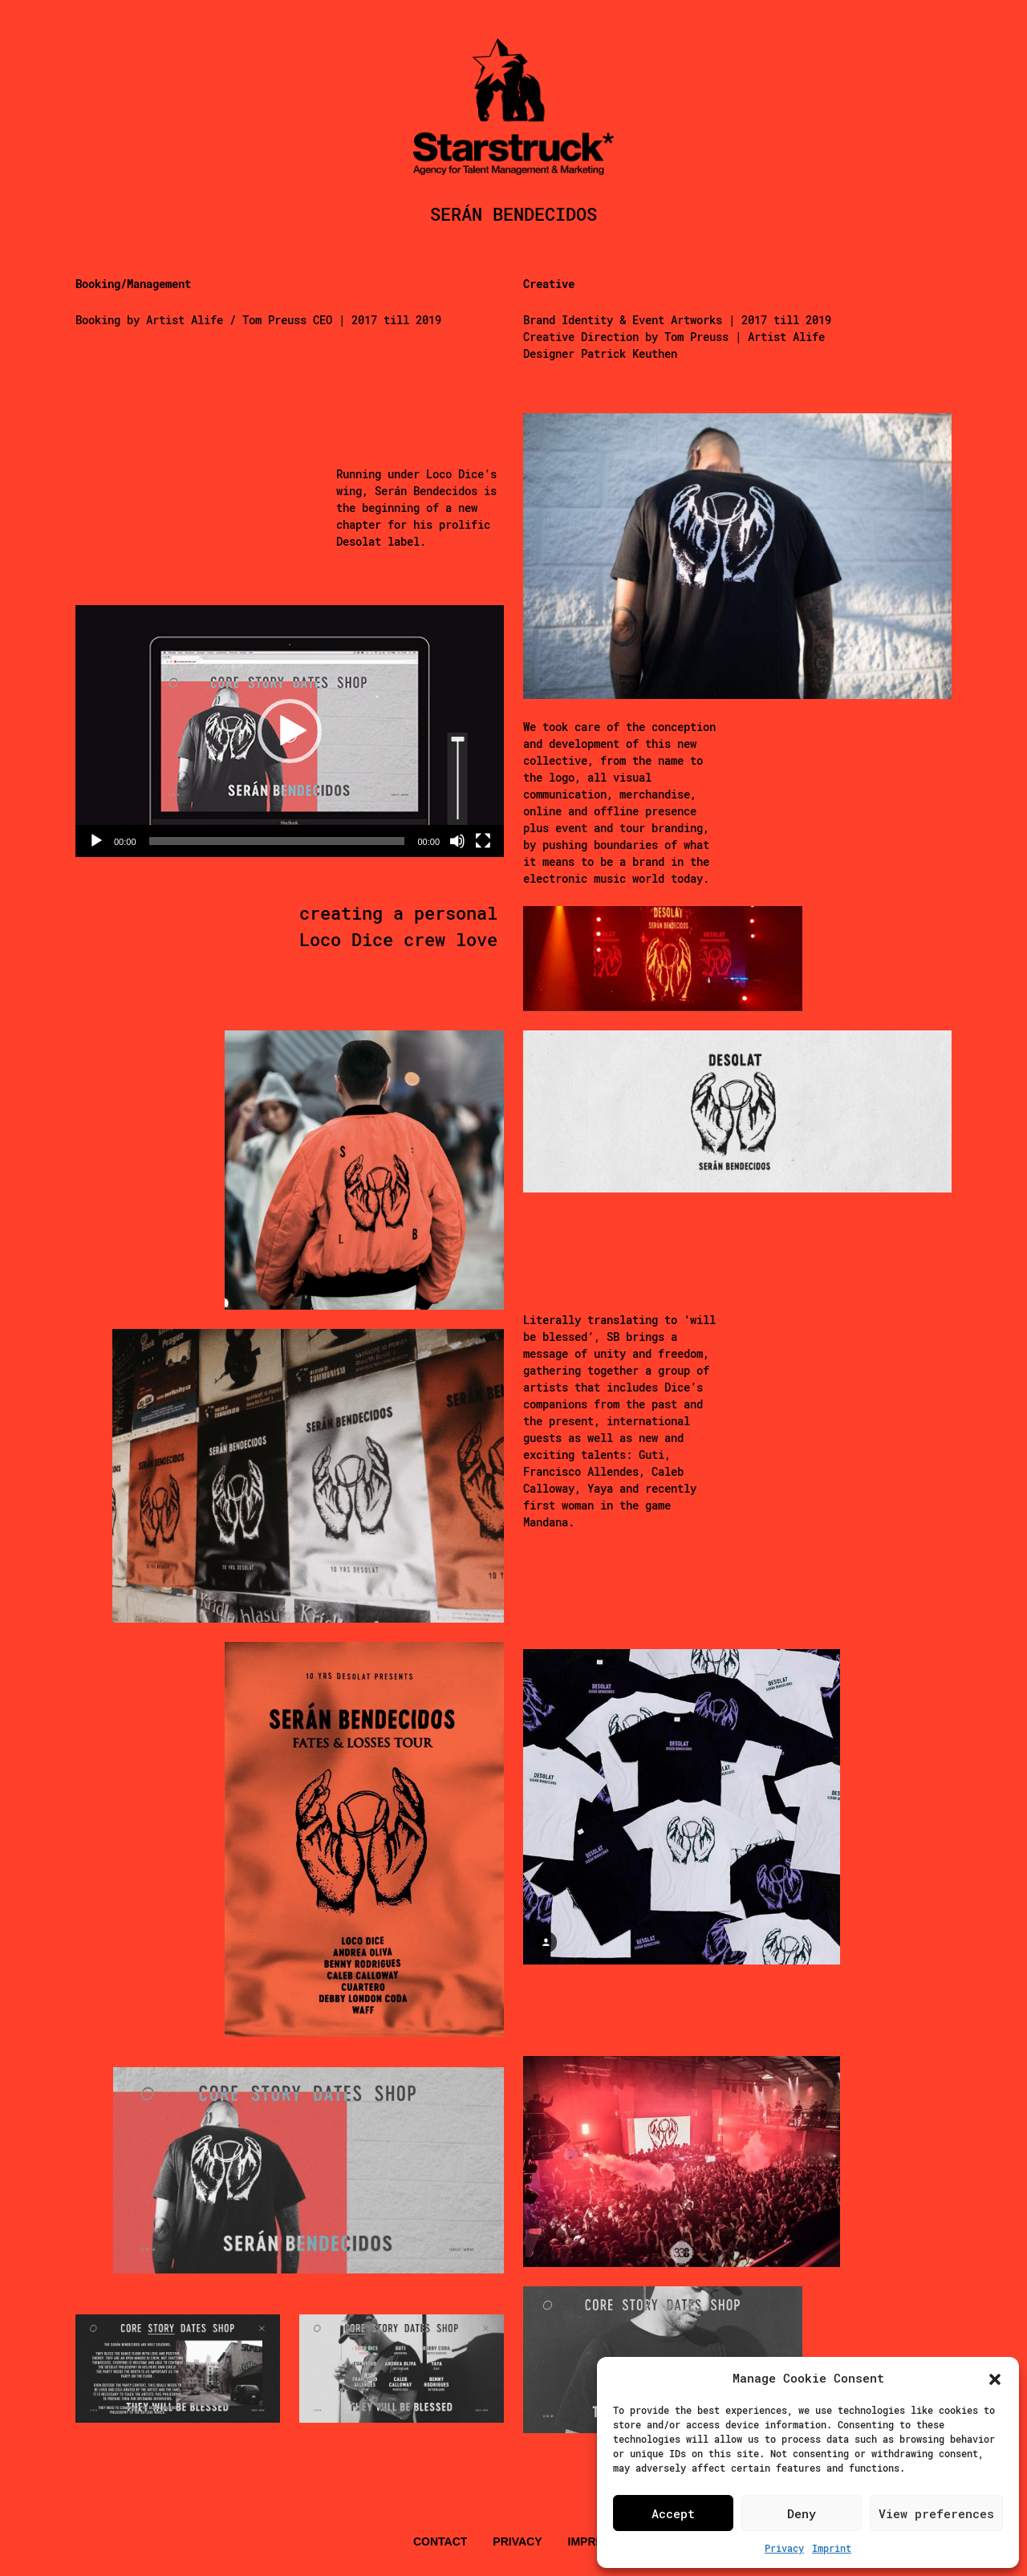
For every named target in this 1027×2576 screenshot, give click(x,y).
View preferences (936, 2513)
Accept (673, 2513)
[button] (995, 2378)
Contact (440, 2541)
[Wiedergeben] (96, 841)
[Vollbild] (483, 841)
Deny (801, 2513)
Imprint (831, 2547)
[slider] (277, 841)
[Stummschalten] (457, 841)
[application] (289, 731)
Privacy (784, 2547)
